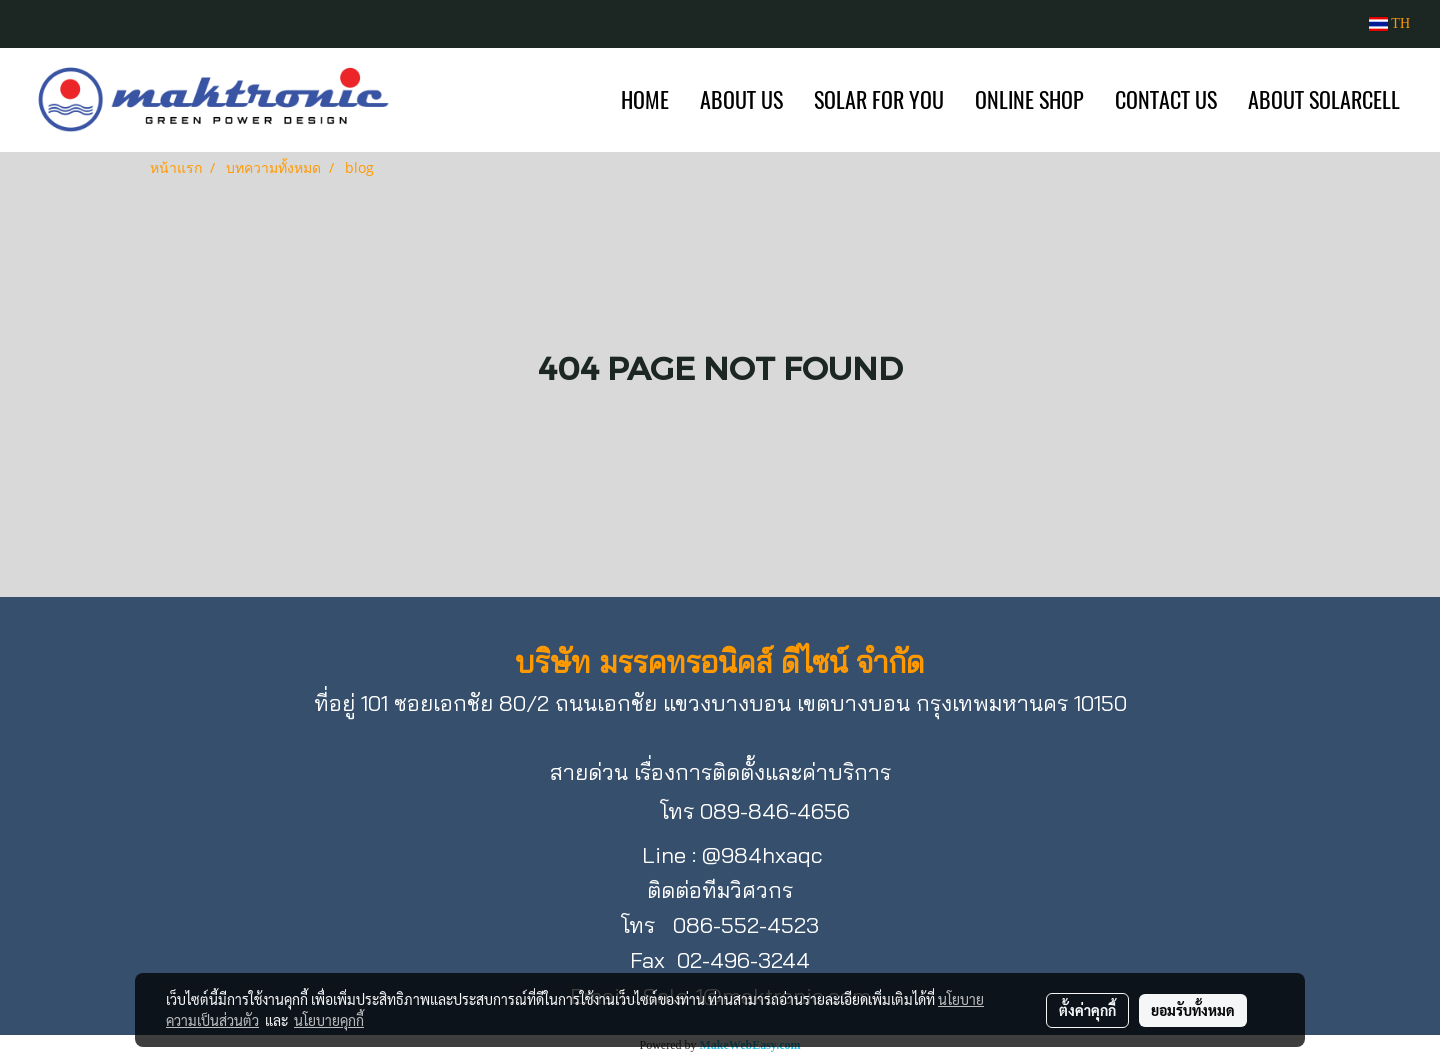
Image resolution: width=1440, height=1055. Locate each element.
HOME (645, 100)
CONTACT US (1166, 100)
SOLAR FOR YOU (879, 100)
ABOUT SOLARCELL (1324, 100)
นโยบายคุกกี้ (329, 1020)
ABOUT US (741, 100)
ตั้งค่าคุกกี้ (1087, 1010)
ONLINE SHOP (1029, 100)
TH (1389, 23)
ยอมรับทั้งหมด (1193, 1010)
